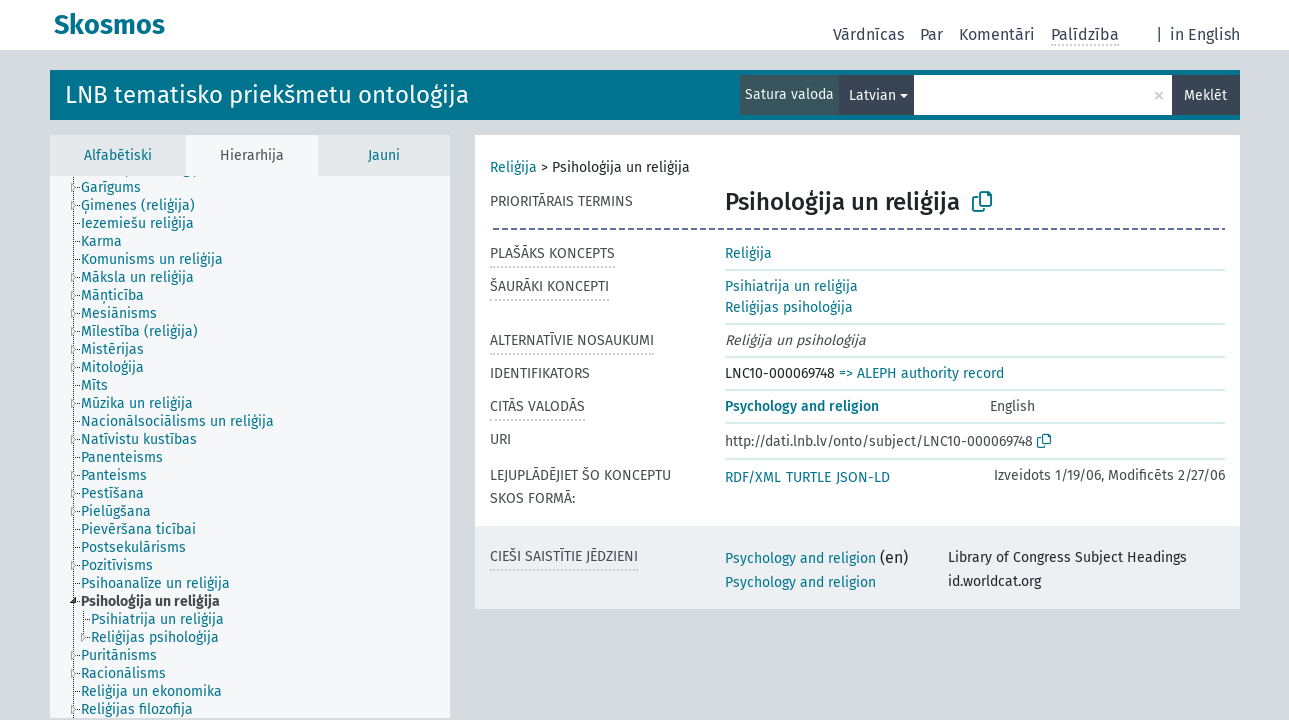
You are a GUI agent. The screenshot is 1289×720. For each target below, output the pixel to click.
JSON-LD (863, 477)
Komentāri (997, 34)
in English (1205, 34)
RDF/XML (753, 477)
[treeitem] (119, 188)
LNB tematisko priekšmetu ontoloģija (267, 95)
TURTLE (808, 477)
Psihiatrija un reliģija (791, 286)
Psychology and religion (802, 406)
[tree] (250, 447)
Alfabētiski (118, 155)
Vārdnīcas (868, 34)
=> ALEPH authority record (921, 373)
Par (931, 34)
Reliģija (513, 167)
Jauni (384, 155)
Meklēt (1205, 95)
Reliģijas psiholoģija (789, 307)
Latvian (872, 95)
